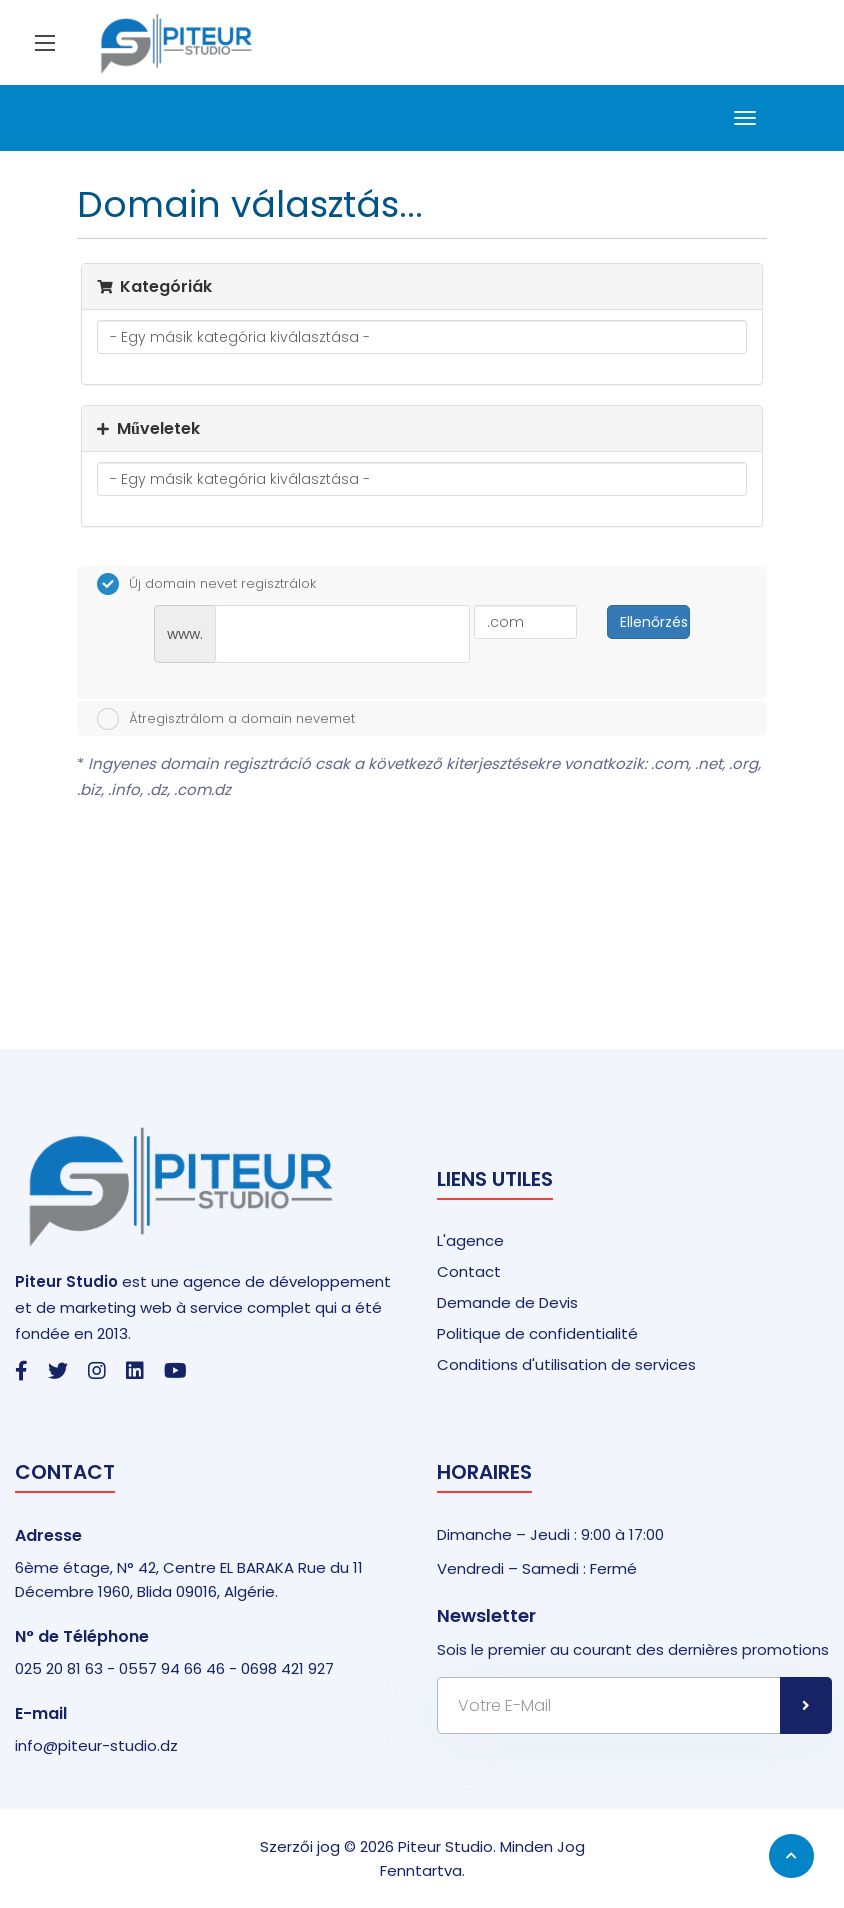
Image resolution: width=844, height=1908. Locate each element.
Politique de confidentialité (537, 1333)
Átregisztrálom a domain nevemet (226, 719)
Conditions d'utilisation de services (566, 1364)
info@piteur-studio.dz (96, 1745)
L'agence (470, 1240)
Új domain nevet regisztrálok (206, 584)
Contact (469, 1271)
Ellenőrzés (654, 622)
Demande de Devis (507, 1302)
